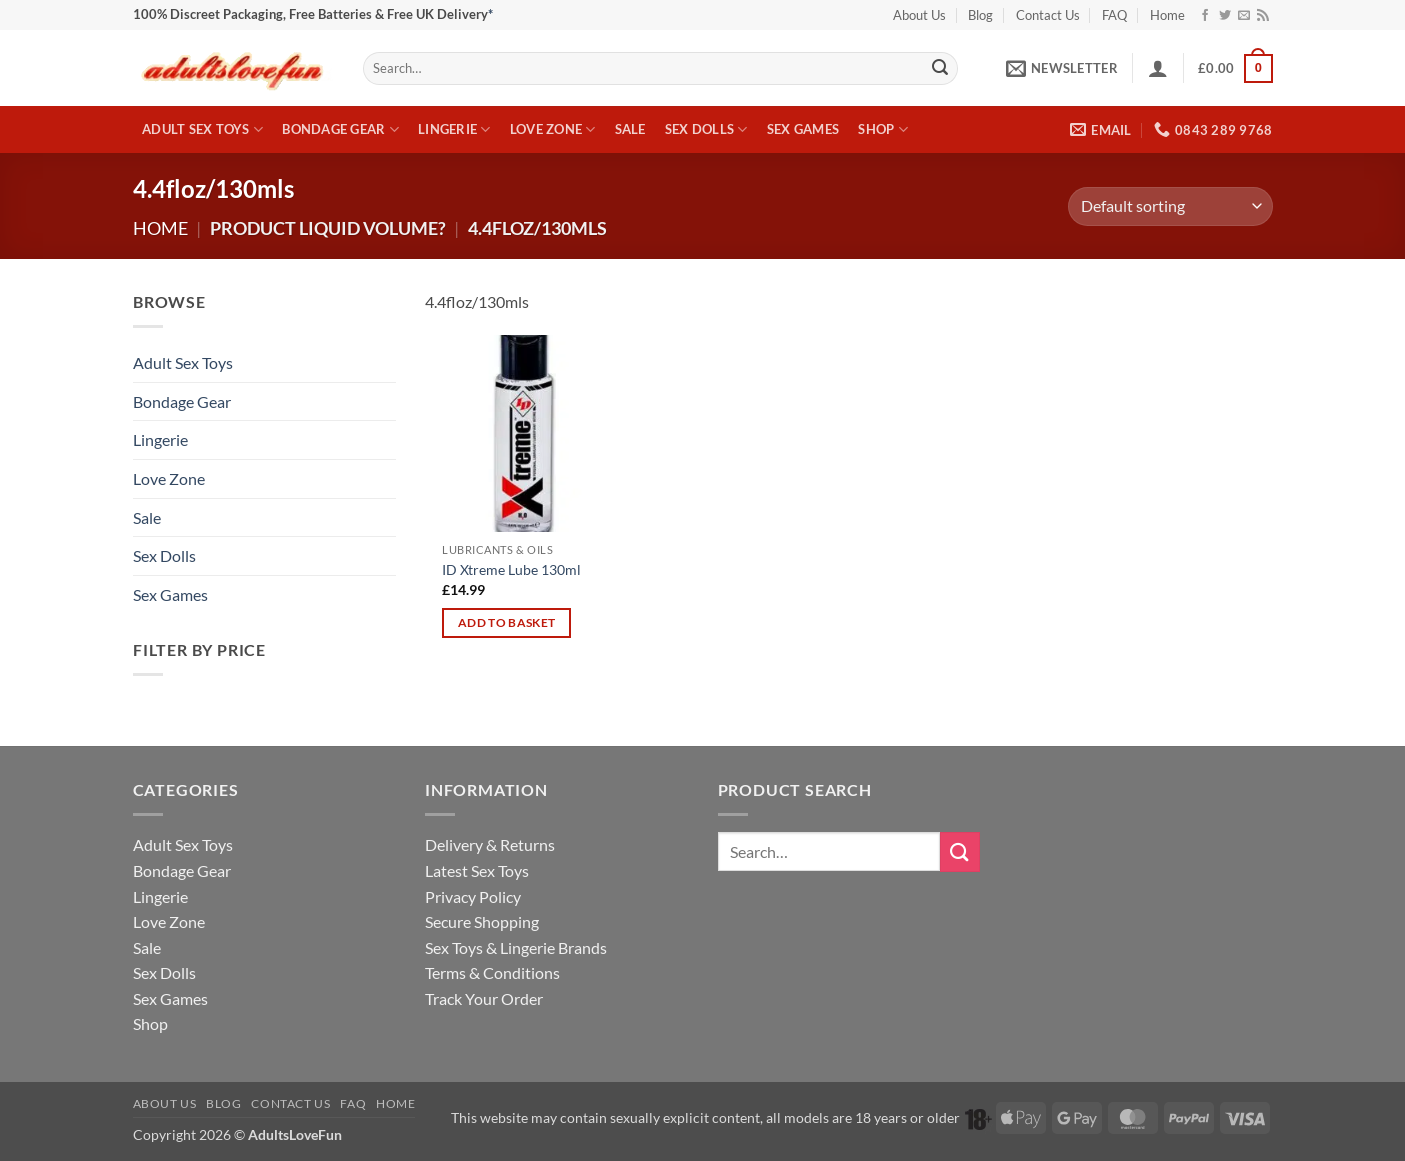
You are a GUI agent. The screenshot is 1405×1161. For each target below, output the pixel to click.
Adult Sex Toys (202, 129)
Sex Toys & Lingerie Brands (516, 947)
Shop (882, 129)
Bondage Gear (340, 129)
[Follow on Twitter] (1225, 16)
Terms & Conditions (492, 972)
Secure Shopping (482, 921)
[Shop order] (1170, 206)
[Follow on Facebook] (1205, 16)
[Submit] (940, 69)
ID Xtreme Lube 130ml (511, 569)
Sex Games (803, 129)
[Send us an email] (1244, 16)
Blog (980, 15)
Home (1167, 15)
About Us (919, 15)
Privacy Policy (473, 896)
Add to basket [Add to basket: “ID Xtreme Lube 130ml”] (507, 622)
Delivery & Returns (490, 844)
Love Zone (553, 129)
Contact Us (1048, 15)
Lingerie (454, 129)
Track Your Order (484, 998)
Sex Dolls (706, 129)
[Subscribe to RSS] (1263, 16)
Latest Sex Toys (477, 870)
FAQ (1114, 15)
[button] (1062, 68)
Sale (630, 129)
